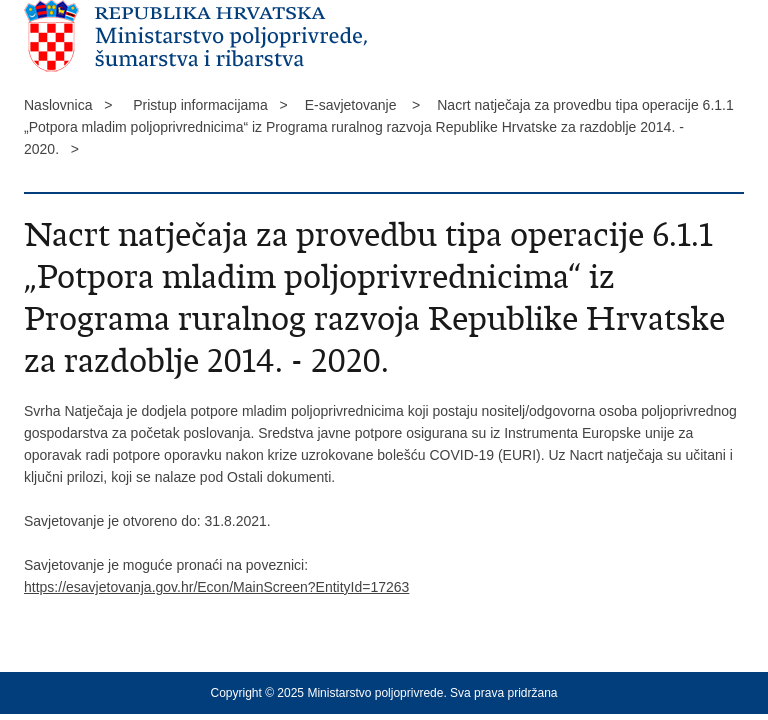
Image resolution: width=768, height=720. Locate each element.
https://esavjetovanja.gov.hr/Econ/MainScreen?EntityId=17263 (216, 587)
